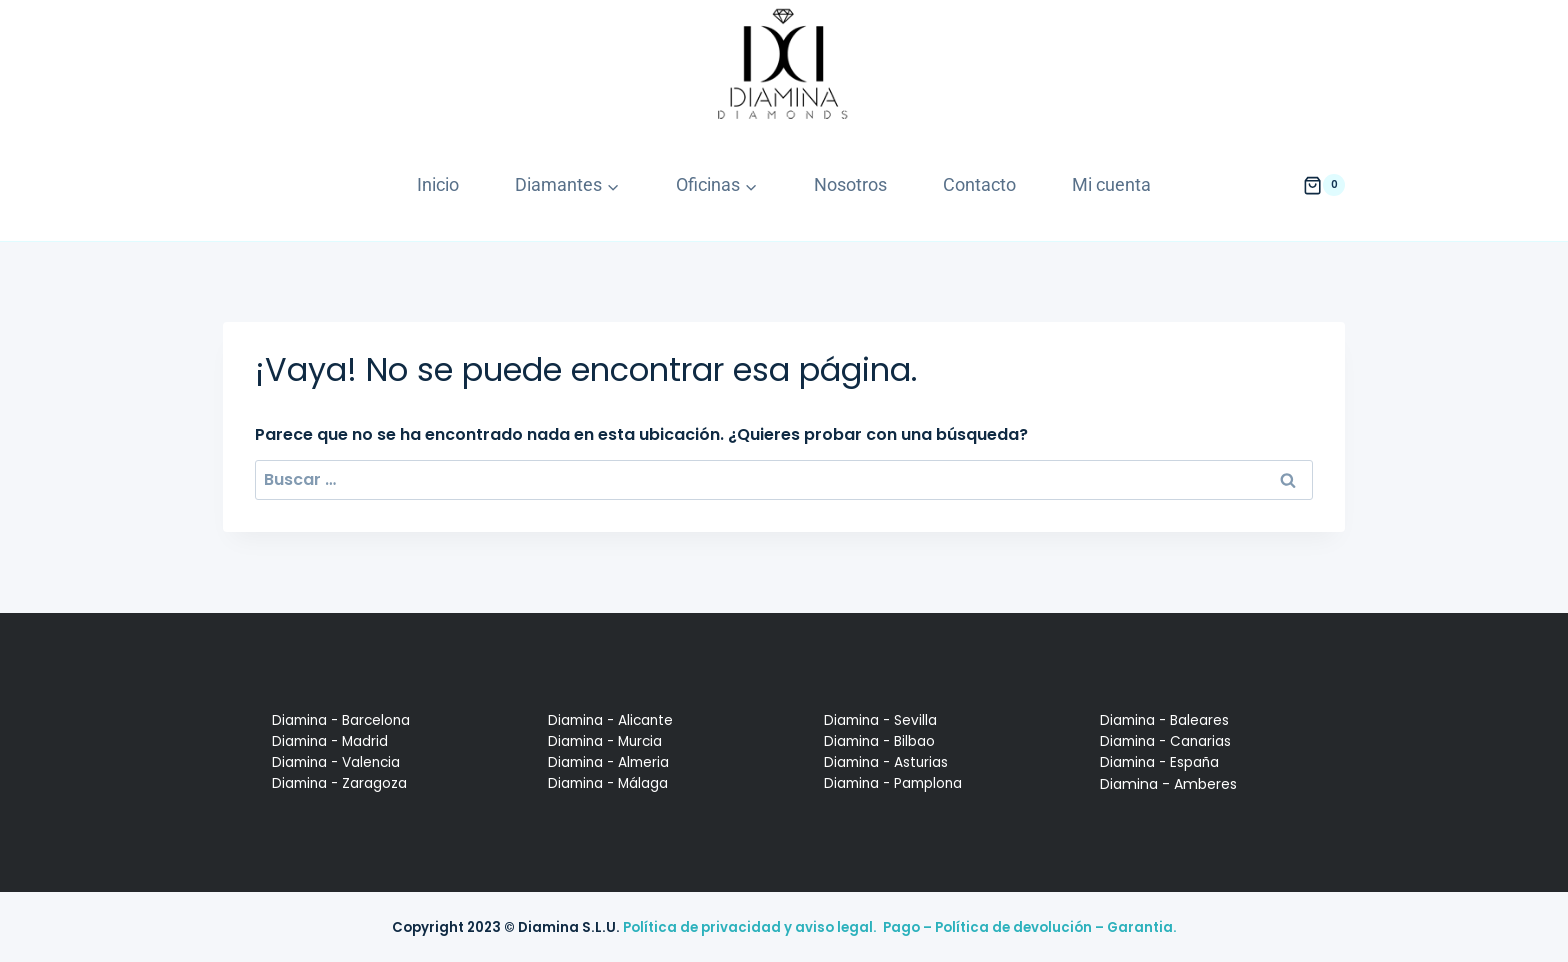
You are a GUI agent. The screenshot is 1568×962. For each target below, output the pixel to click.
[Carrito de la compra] (1324, 185)
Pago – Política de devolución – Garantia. (1030, 927)
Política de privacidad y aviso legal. (750, 927)
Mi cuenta (1111, 184)
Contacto (979, 184)
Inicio (438, 184)
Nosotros (850, 184)
